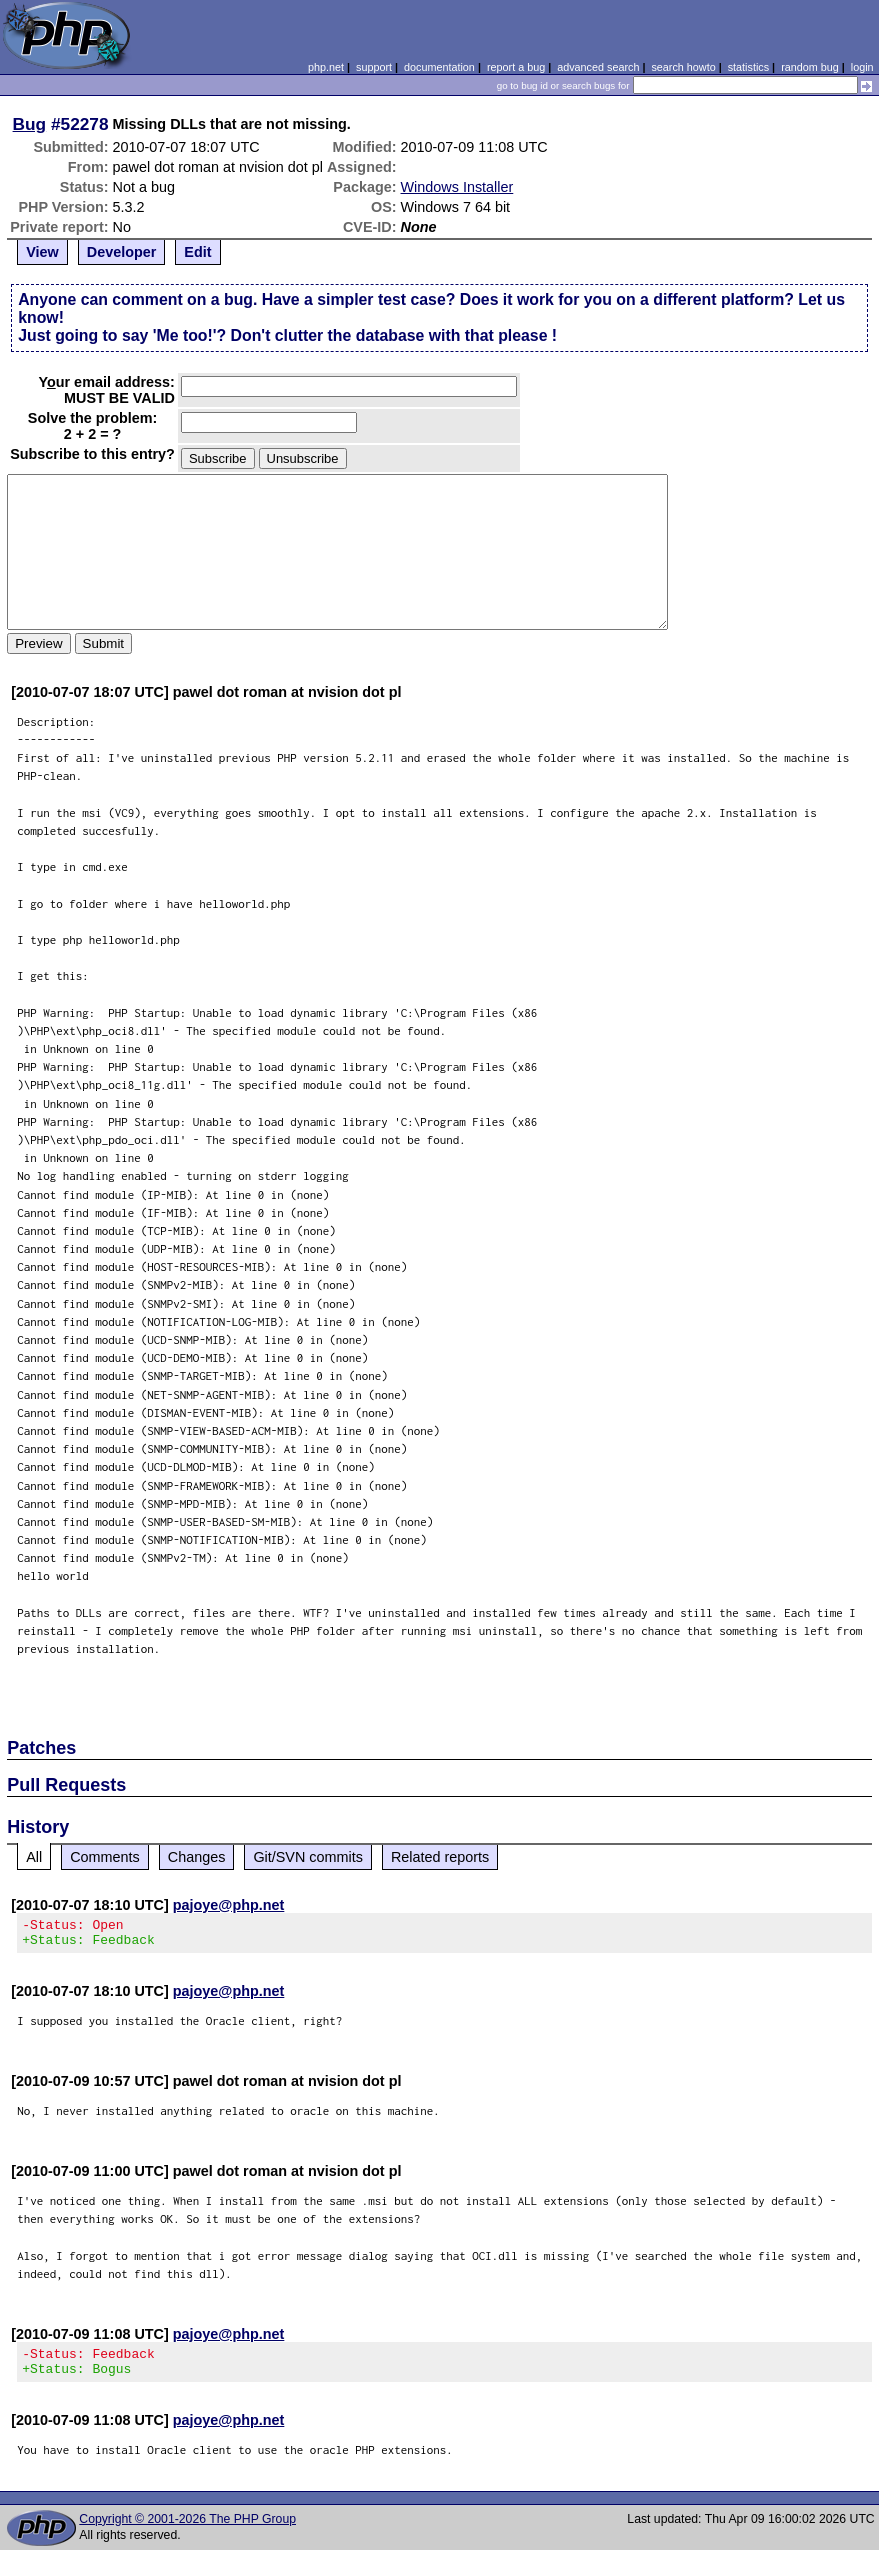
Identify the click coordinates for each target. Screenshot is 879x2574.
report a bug (516, 67)
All (34, 1857)
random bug (810, 67)
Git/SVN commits (308, 1857)
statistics (748, 67)
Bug (30, 124)
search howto (683, 67)
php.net (326, 67)
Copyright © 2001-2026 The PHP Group (187, 2531)
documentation (439, 67)
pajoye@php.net (229, 1905)
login (862, 67)
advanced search (598, 67)
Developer (122, 252)
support (374, 67)
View (42, 252)
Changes (197, 1857)
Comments (105, 1857)
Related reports (440, 1857)
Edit (197, 252)
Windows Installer (457, 187)
